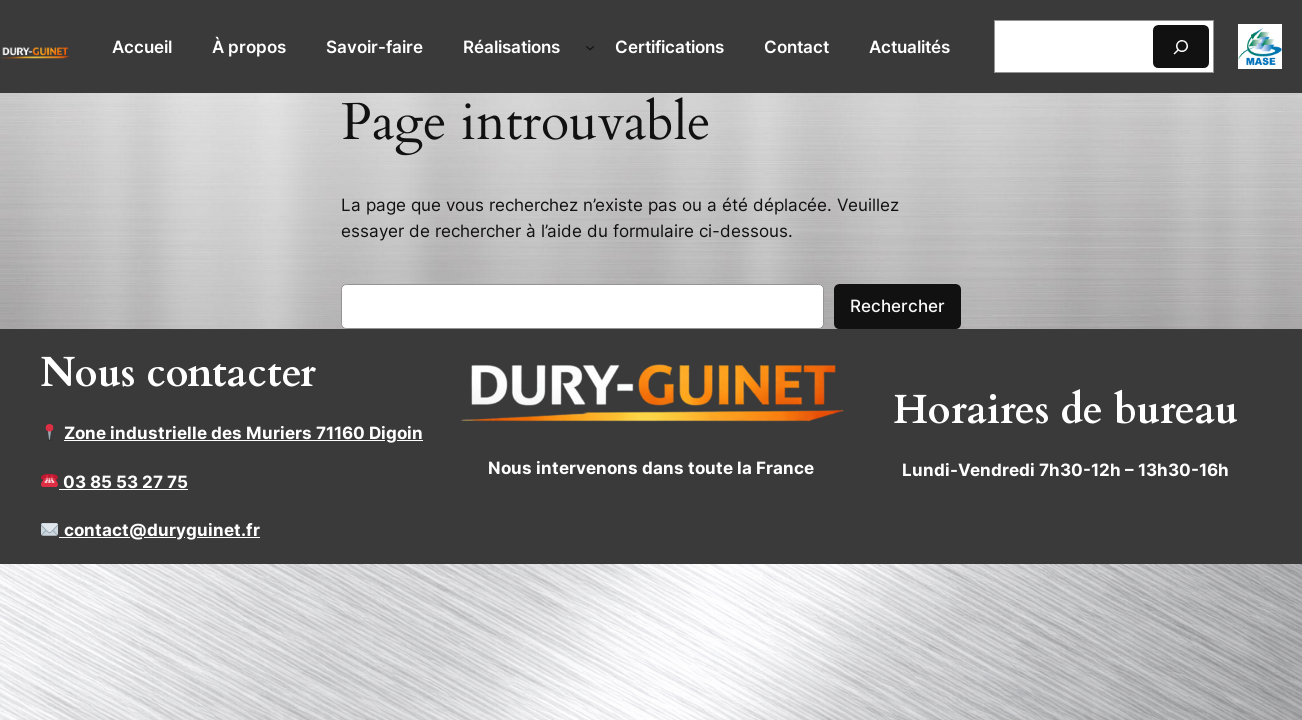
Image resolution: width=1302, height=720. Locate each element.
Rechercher (897, 306)
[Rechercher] (1181, 46)
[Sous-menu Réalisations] (590, 47)
